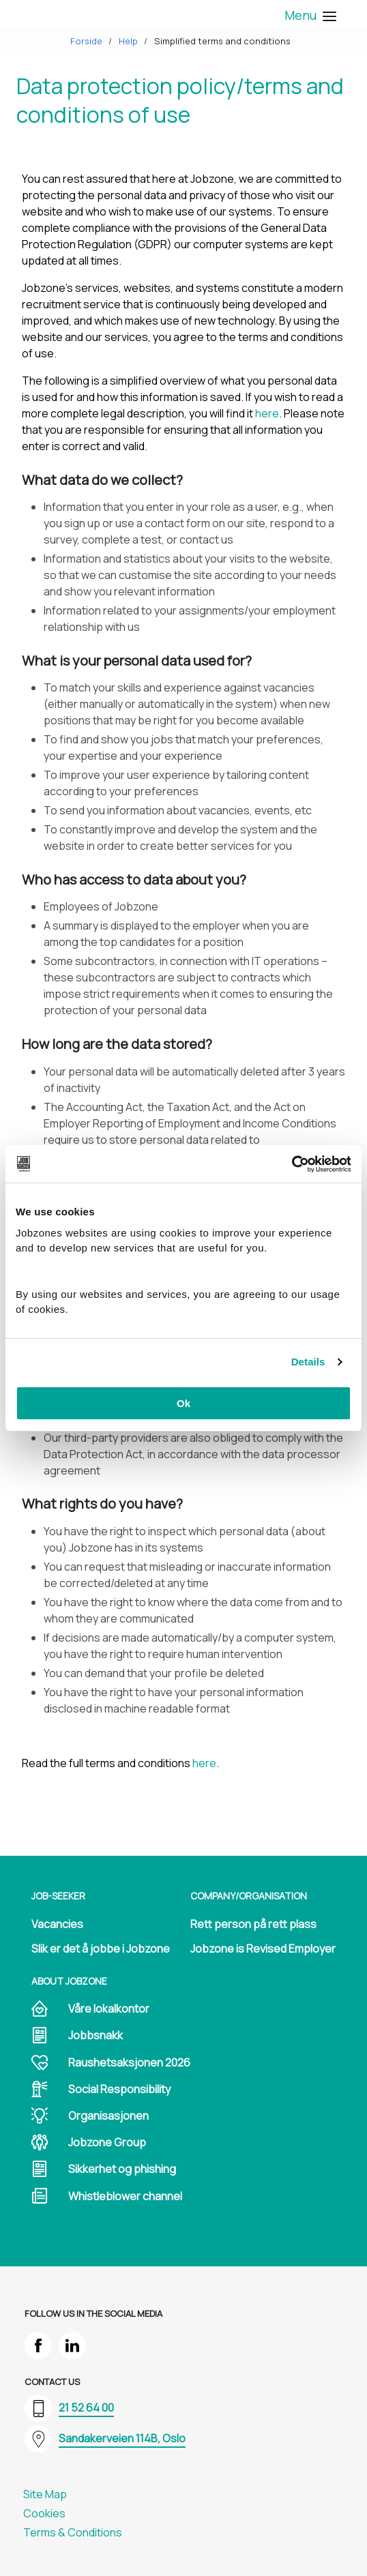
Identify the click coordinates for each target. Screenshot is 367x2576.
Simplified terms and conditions (222, 41)
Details (308, 1361)
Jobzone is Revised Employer (263, 1948)
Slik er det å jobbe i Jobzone (100, 1948)
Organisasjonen (108, 2115)
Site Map (45, 2494)
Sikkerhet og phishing (122, 2168)
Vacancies (57, 1923)
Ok (183, 1403)
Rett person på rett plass (253, 1923)
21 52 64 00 (86, 2407)
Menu (308, 15)
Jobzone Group (107, 2142)
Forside (86, 41)
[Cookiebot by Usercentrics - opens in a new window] (291, 1164)
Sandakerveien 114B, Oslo (122, 2438)
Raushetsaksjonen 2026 (129, 2062)
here (267, 413)
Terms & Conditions (72, 2532)
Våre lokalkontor (108, 2008)
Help (128, 41)
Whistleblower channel (125, 2196)
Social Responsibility (119, 2089)
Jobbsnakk (95, 2035)
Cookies (44, 2513)
